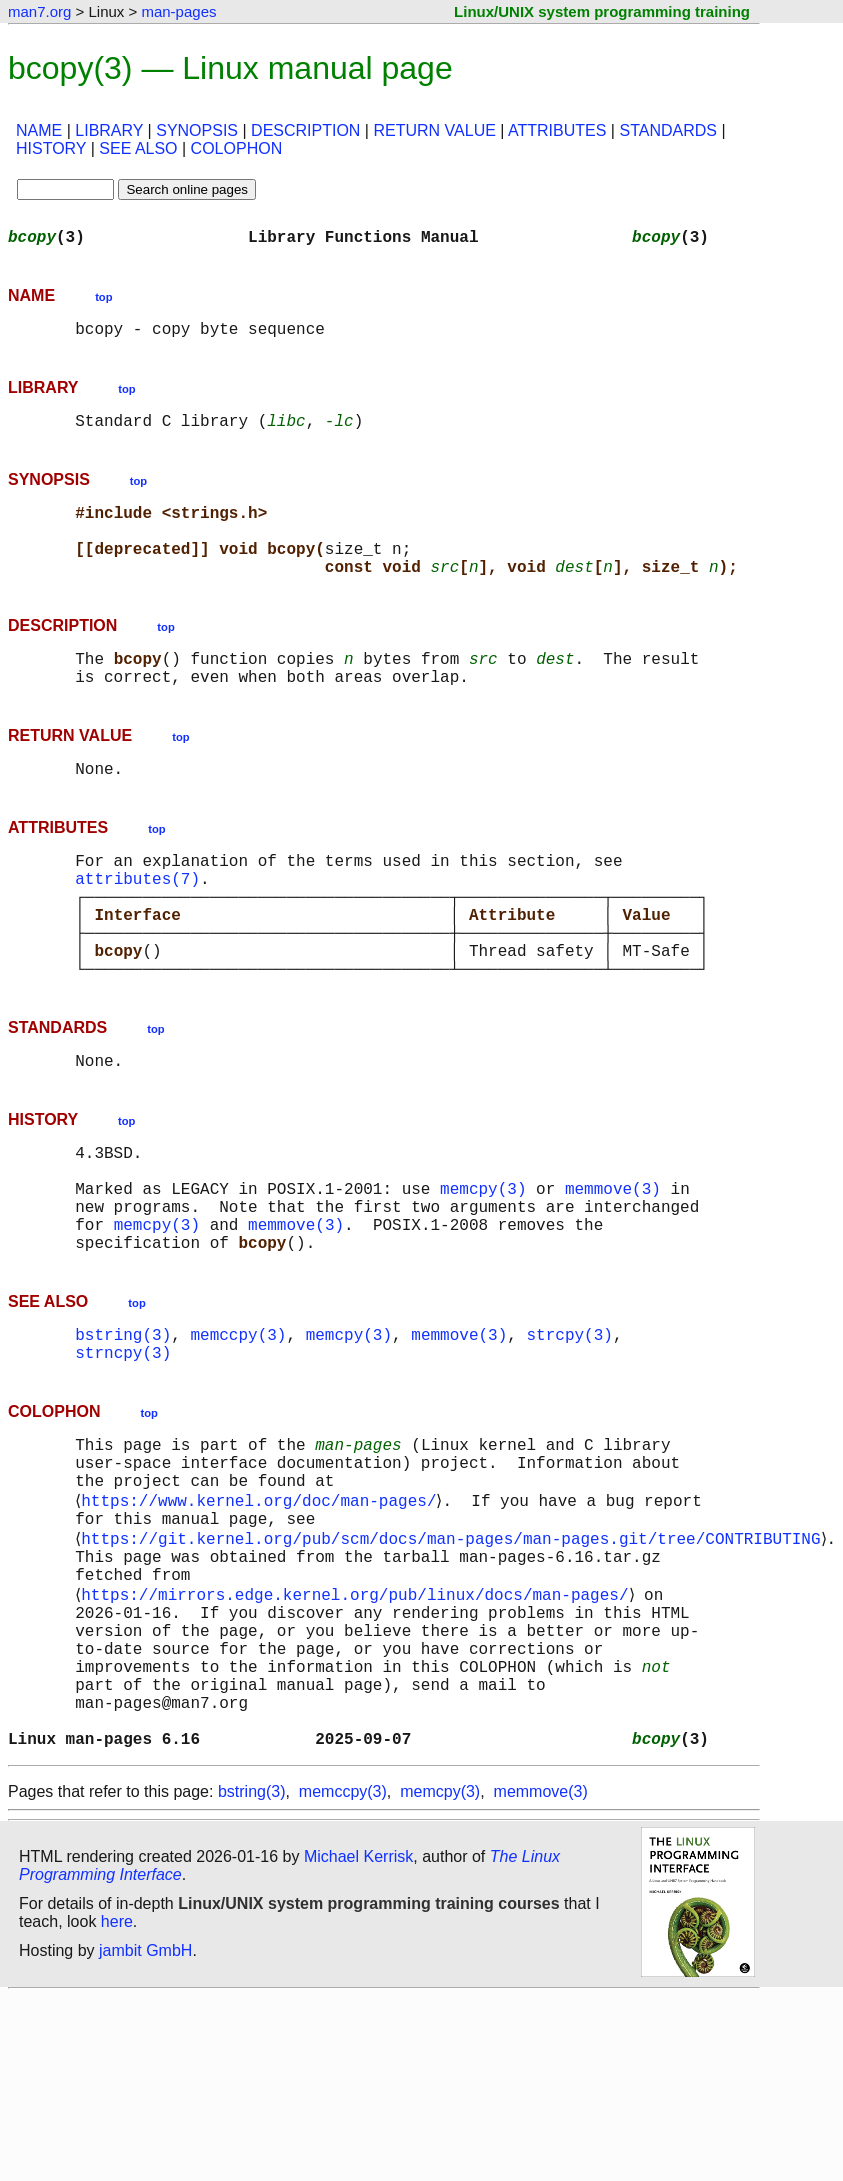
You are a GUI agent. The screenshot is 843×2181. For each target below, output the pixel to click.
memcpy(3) (483, 1272)
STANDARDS (668, 130)
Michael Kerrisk (358, 2022)
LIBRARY (109, 130)
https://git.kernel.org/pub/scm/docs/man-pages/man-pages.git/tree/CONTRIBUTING (454, 1662)
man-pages (178, 11)
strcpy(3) (569, 1434)
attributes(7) (137, 926)
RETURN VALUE (434, 130)
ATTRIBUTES (557, 130)
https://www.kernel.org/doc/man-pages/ (262, 1618)
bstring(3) (123, 1434)
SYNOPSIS (197, 130)
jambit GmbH (145, 2116)
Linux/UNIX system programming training (602, 11)
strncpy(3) (123, 1456)
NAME (39, 130)
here (117, 2087)
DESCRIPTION (305, 130)
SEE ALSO (138, 148)
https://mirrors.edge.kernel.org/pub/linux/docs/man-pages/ (358, 1728)
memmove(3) (613, 1272)
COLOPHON (237, 148)
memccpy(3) (238, 1434)
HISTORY (51, 148)
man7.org (39, 11)
